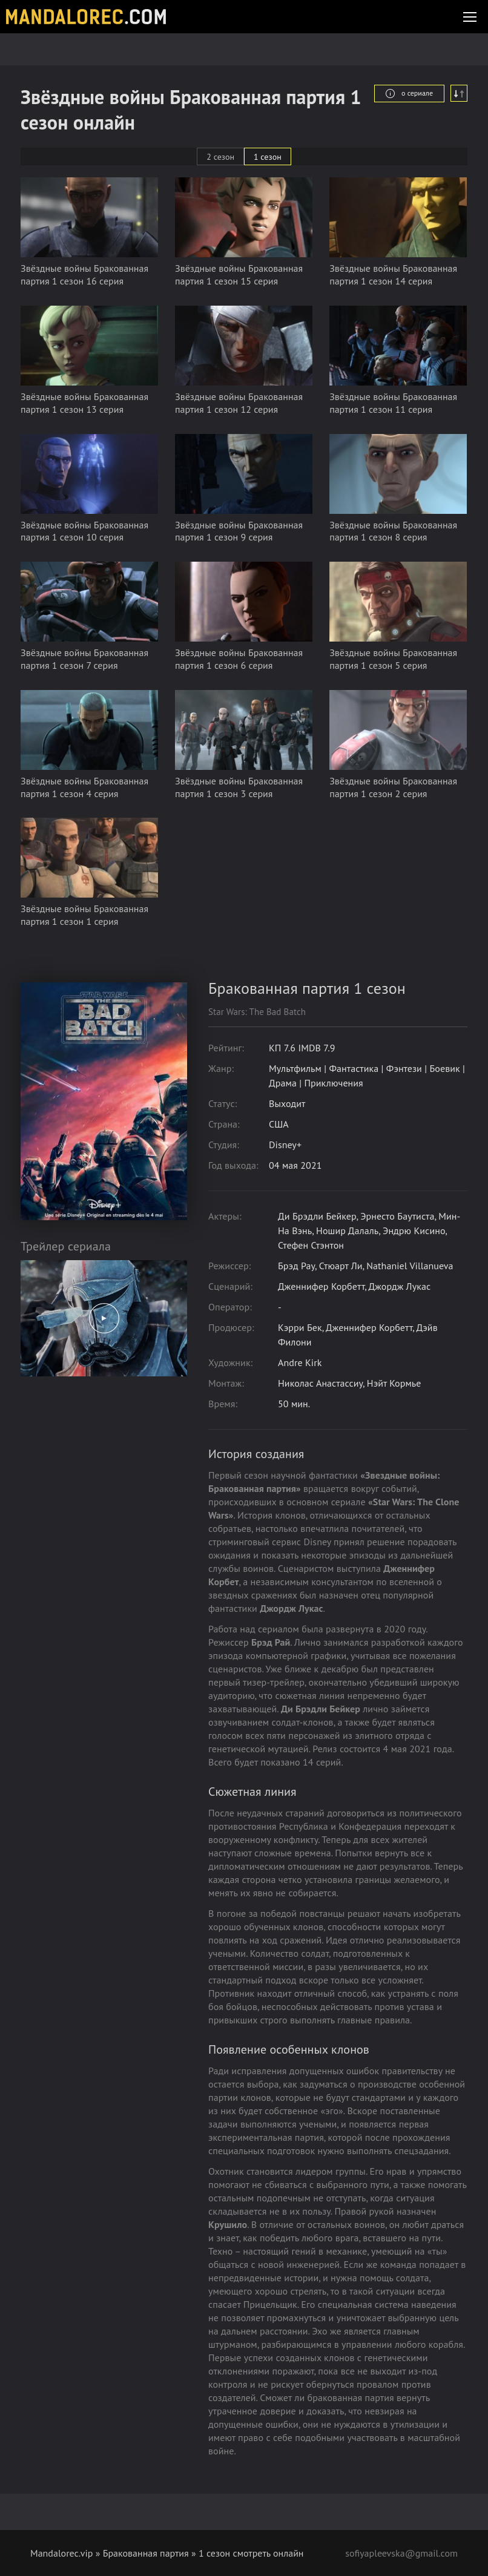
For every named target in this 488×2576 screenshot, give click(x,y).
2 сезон (220, 156)
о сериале (409, 93)
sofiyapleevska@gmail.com (401, 2553)
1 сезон (268, 156)
